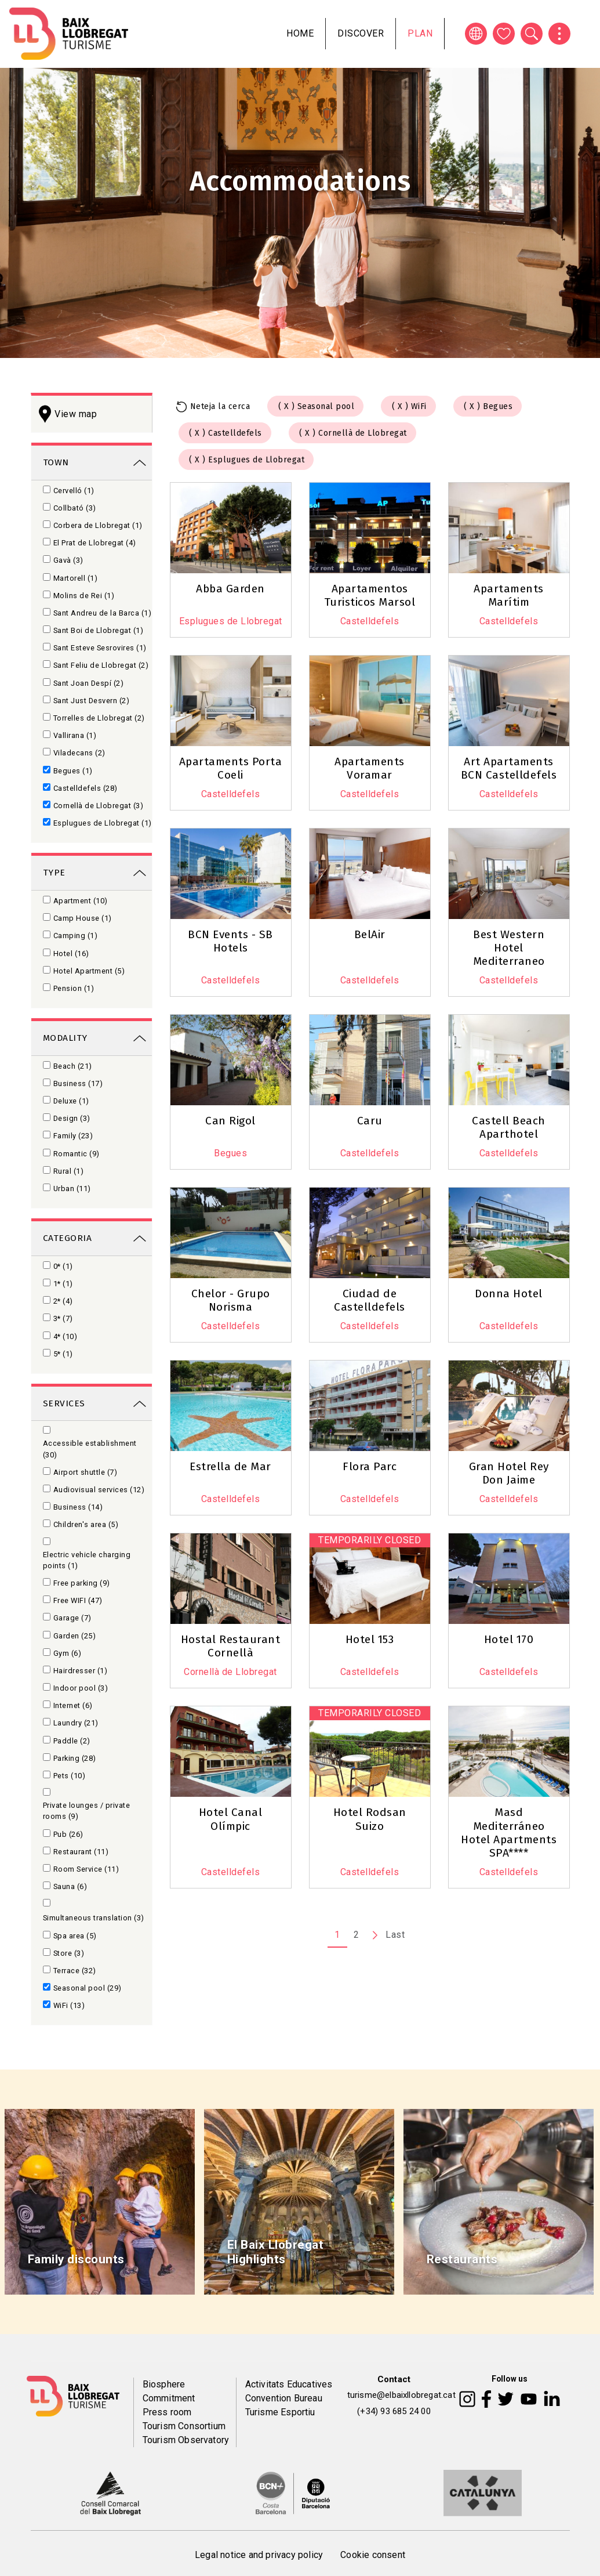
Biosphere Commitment (169, 2391)
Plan (420, 33)
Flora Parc (370, 1466)
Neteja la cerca (220, 406)
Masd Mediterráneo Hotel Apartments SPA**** (509, 1832)
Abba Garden (230, 588)
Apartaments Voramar (369, 768)
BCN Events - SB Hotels (230, 941)
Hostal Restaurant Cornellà (231, 1646)
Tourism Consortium (184, 2426)
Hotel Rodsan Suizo (369, 1819)
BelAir (370, 934)
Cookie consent (372, 2554)
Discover (360, 33)
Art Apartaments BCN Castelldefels (509, 768)
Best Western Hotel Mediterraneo (509, 948)
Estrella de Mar (230, 1466)
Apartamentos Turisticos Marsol (370, 595)
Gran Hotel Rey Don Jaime (509, 1473)
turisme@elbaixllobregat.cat (401, 2395)
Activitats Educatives (289, 2384)
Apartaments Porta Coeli (230, 768)
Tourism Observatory (186, 2439)
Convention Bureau (283, 2398)
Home (300, 33)
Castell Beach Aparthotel (509, 1127)
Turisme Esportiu (280, 2412)
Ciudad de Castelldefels (369, 1300)
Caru (370, 1120)
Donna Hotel (509, 1293)
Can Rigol (230, 1120)
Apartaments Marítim (509, 595)
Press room (167, 2412)
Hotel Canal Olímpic (231, 1819)
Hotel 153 (370, 1639)
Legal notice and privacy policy (259, 2554)
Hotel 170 (509, 1639)
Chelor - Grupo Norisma (230, 1300)
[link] (91, 461)
